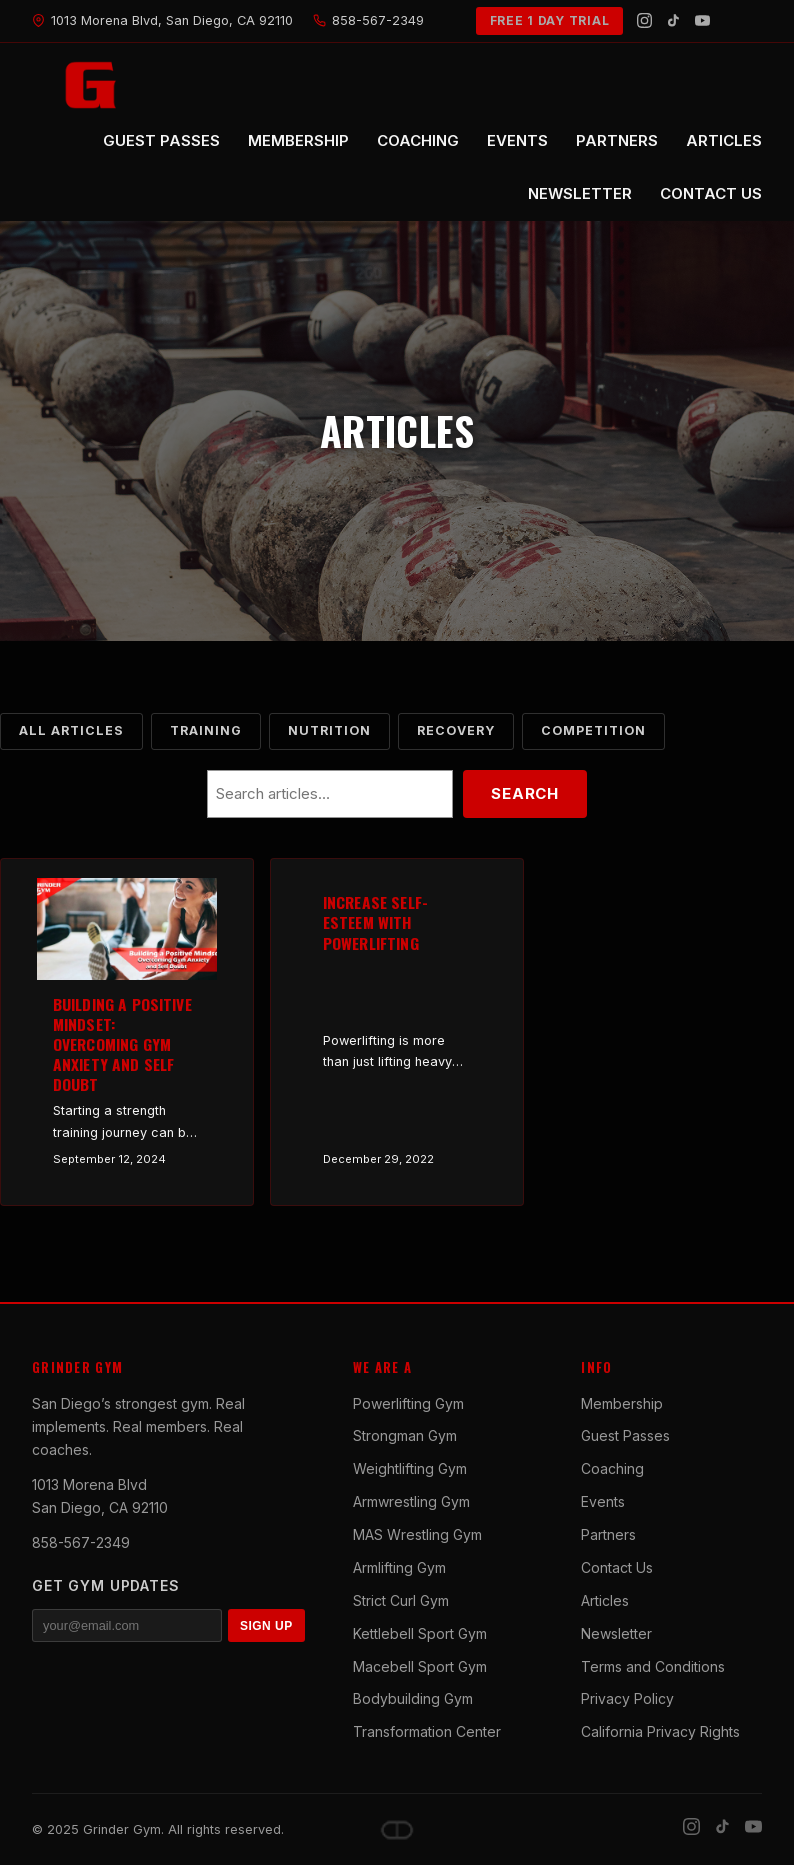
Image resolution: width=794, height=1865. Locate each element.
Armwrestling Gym (411, 1501)
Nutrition (329, 730)
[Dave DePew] (397, 1830)
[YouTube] (702, 20)
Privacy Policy (627, 1698)
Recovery (456, 730)
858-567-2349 (81, 1542)
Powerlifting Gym (408, 1403)
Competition (593, 730)
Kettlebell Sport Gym (420, 1633)
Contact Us (617, 1567)
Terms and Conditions (653, 1666)
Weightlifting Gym (410, 1468)
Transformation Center (427, 1731)
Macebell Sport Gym (420, 1666)
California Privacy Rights (660, 1731)
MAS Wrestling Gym (417, 1534)
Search (525, 793)
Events (603, 1501)
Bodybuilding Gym (413, 1698)
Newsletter (616, 1633)
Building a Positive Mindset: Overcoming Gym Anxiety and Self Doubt (122, 1044)
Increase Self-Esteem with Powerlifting (375, 922)
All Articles (71, 730)
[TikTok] (673, 20)
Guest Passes (625, 1435)
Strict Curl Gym (401, 1600)
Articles (605, 1600)
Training (206, 730)
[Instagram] (644, 20)
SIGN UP (266, 1626)
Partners (608, 1534)
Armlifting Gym (399, 1567)
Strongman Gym (405, 1435)
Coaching (612, 1468)
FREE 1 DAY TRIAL (550, 20)
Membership (622, 1403)
